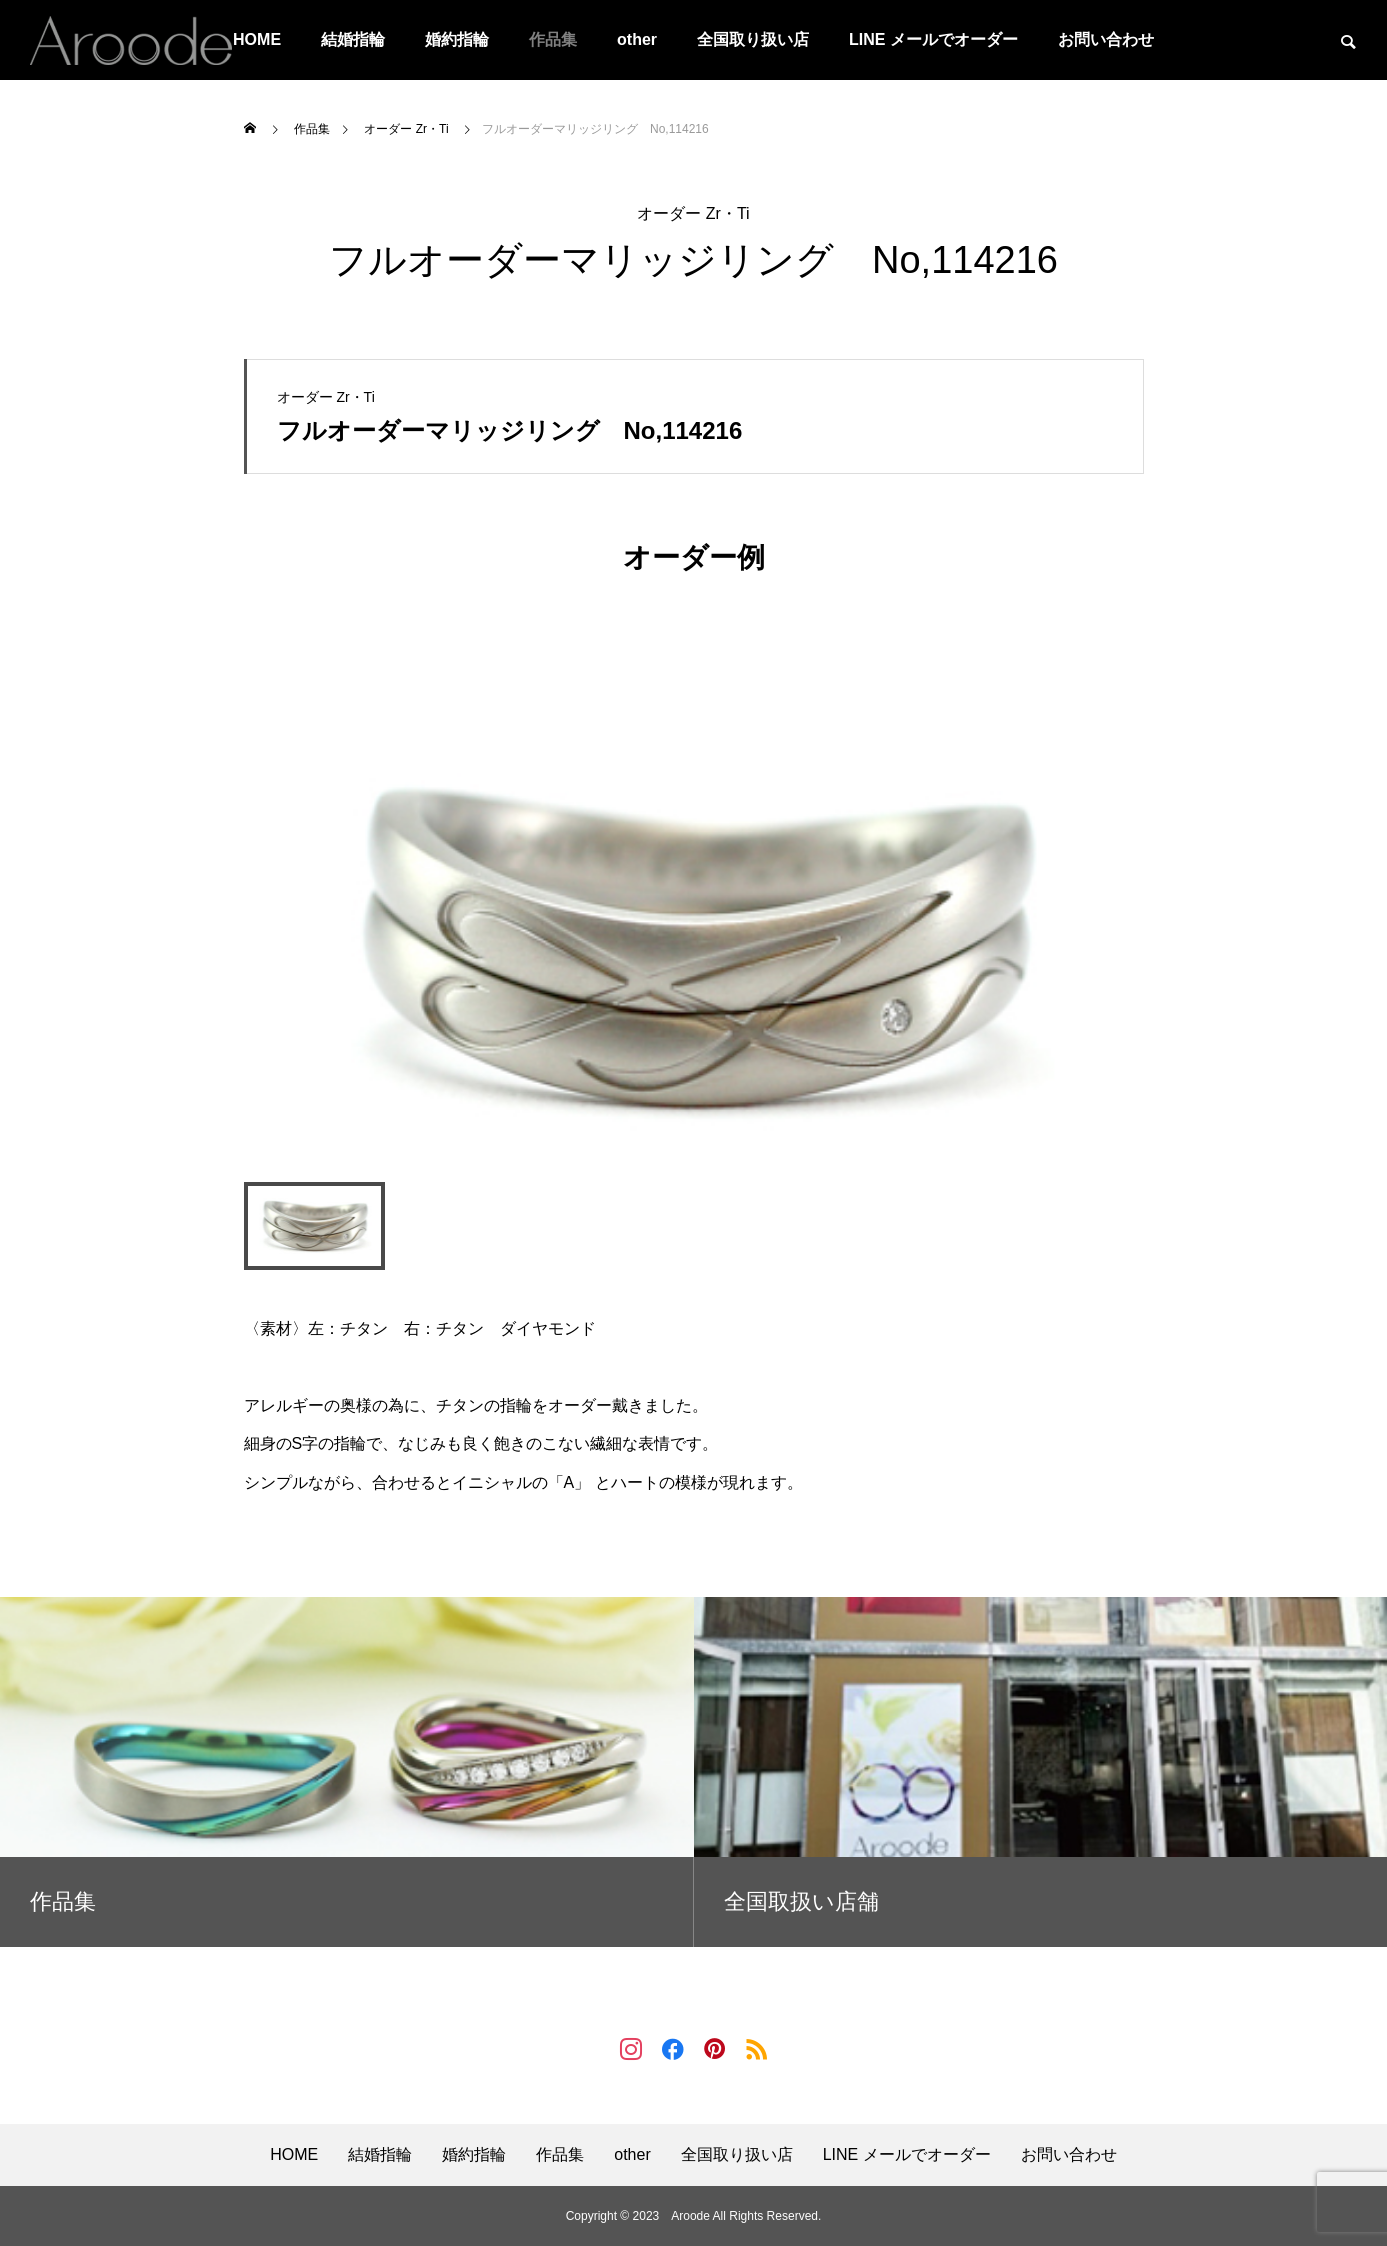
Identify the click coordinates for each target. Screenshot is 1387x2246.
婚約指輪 (457, 39)
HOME (294, 2155)
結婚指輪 (353, 39)
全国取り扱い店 (753, 39)
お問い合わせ (1106, 39)
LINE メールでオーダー (933, 39)
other (637, 39)
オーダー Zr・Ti (693, 213)
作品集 (553, 39)
